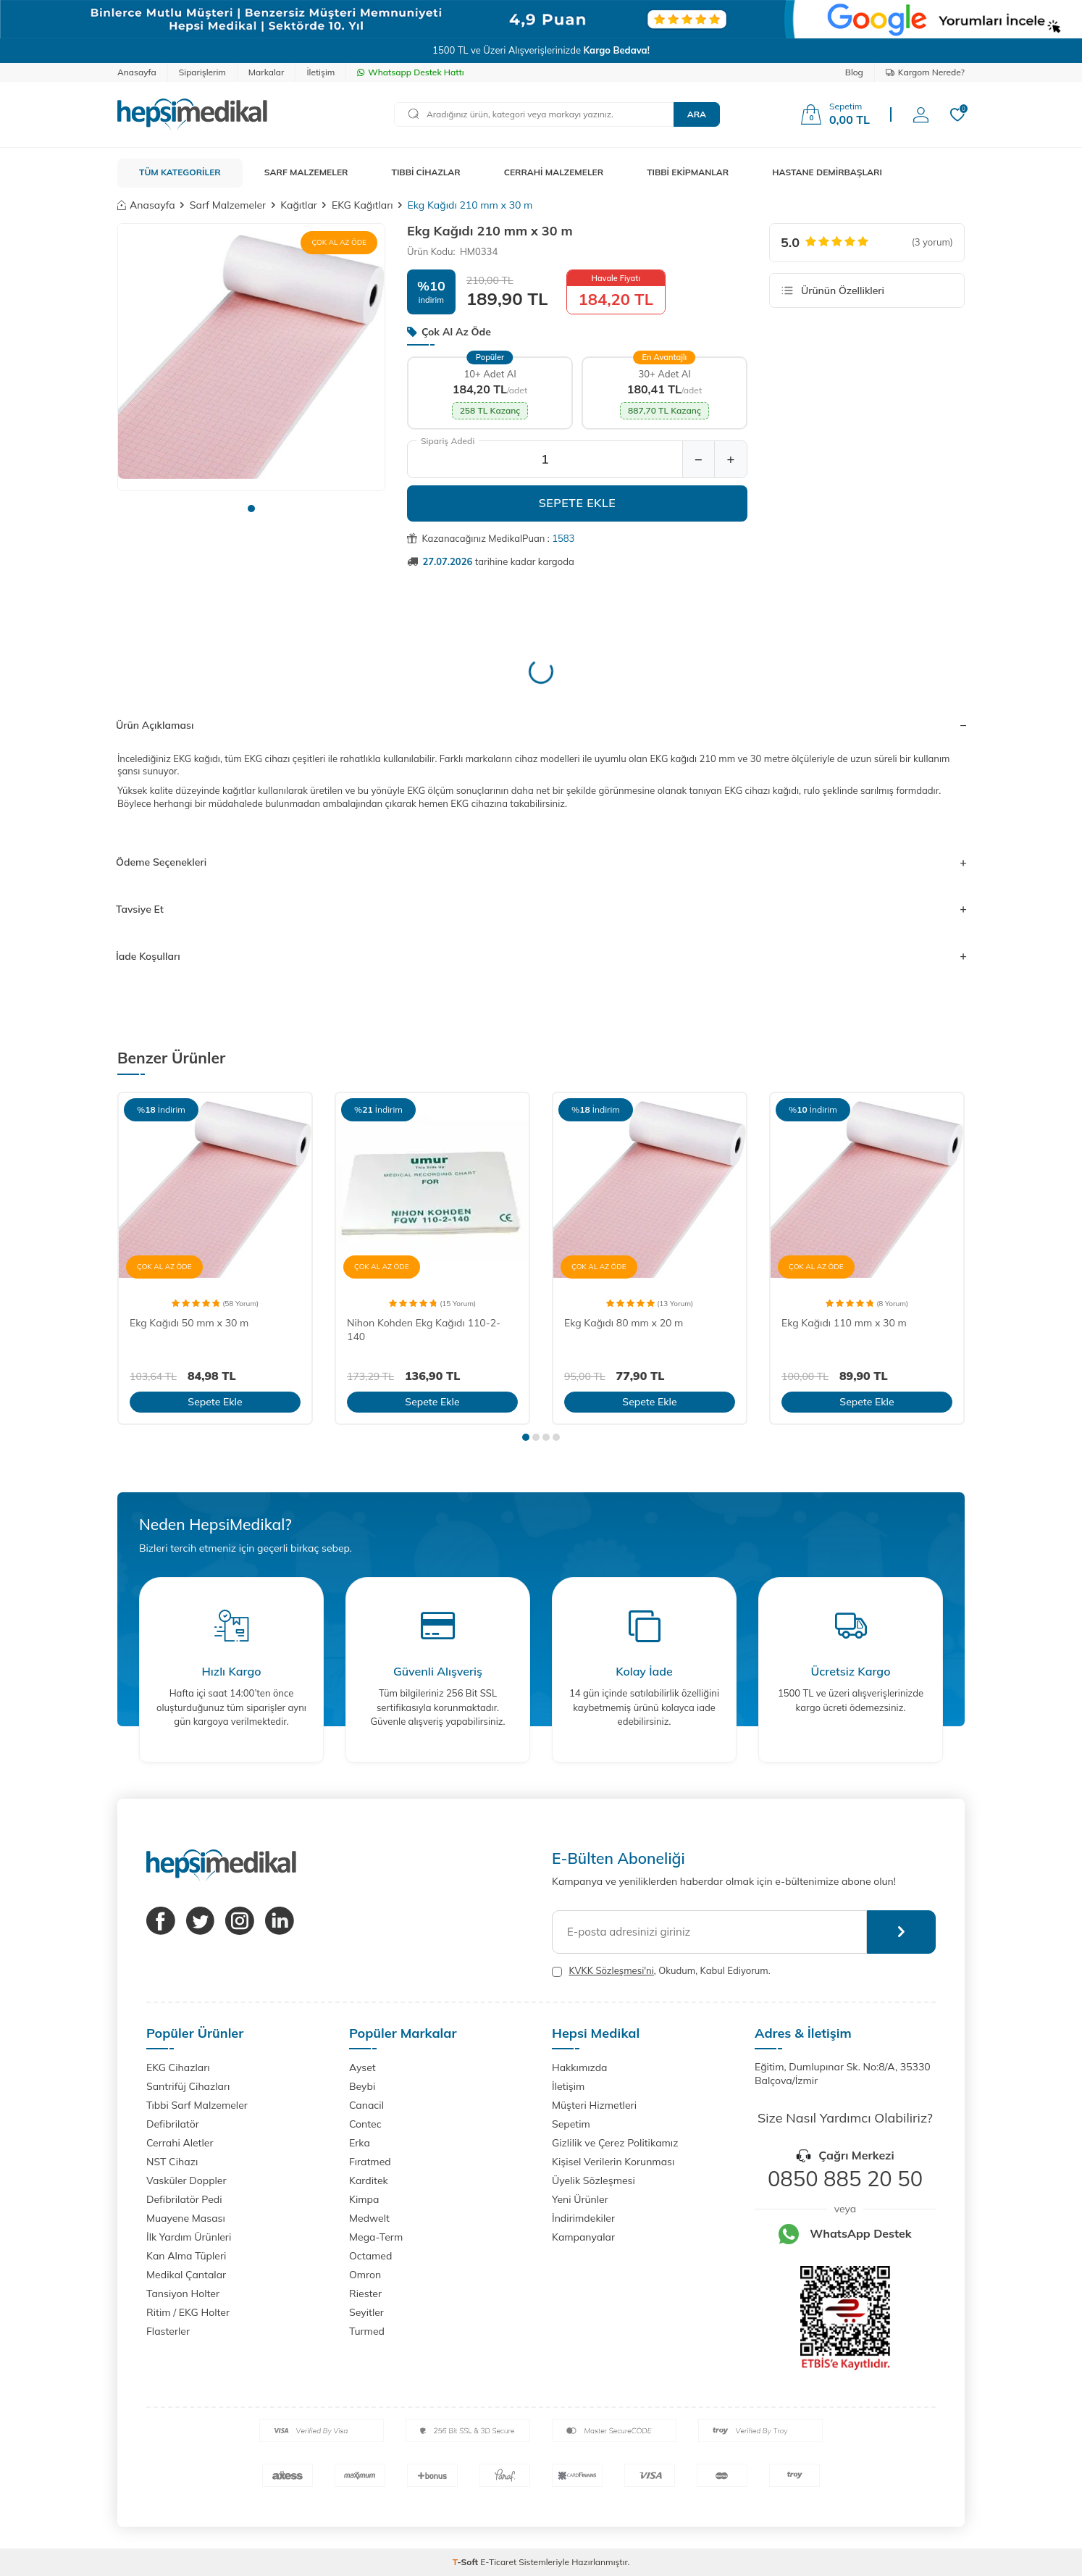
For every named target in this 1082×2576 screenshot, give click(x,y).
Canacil (366, 2105)
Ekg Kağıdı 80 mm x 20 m (623, 1322)
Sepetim (571, 2123)
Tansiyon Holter (182, 2293)
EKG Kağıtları (362, 205)
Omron (365, 2274)
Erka (359, 2142)
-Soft (467, 2561)
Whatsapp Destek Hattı (410, 72)
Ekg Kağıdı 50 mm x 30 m (189, 1322)
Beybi (362, 2086)
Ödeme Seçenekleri (541, 862)
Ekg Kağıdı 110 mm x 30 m (844, 1322)
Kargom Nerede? (925, 72)
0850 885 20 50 (845, 2178)
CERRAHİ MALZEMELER (554, 172)
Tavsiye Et (541, 909)
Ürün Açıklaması (541, 725)
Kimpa (364, 2199)
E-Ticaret (498, 2561)
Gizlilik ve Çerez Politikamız (615, 2142)
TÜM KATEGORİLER (180, 172)
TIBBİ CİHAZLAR (426, 172)
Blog (854, 72)
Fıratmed (370, 2161)
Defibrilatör (172, 2123)
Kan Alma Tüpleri (186, 2255)
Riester (365, 2293)
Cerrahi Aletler (180, 2142)
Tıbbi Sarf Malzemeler (197, 2105)
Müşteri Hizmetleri (594, 2105)
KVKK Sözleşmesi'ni (611, 1970)
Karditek (368, 2180)
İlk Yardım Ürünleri (188, 2236)
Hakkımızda (579, 2067)
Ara (696, 114)
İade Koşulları (541, 956)
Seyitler (366, 2312)
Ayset (362, 2067)
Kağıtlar (298, 205)
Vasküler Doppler (186, 2180)
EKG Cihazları (178, 2067)
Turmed (367, 2331)
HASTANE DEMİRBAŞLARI (827, 172)
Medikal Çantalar (186, 2274)
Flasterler (168, 2331)
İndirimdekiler (583, 2218)
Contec (365, 2123)
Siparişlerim (202, 72)
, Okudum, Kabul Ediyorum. (661, 1971)
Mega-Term (376, 2236)
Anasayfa (136, 72)
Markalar (266, 72)
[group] (251, 357)
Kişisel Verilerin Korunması (613, 2161)
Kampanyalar (583, 2236)
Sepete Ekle (577, 502)
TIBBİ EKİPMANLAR (688, 172)
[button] (251, 508)
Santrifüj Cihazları (188, 2086)
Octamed (370, 2255)
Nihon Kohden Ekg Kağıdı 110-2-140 (423, 1329)
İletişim (320, 72)
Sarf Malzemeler (228, 205)
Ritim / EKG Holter (188, 2312)
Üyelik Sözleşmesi (593, 2180)
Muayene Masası (185, 2218)
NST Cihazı (172, 2161)
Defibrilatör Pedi (184, 2199)
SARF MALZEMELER (306, 172)
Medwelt (369, 2218)
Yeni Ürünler (580, 2199)
